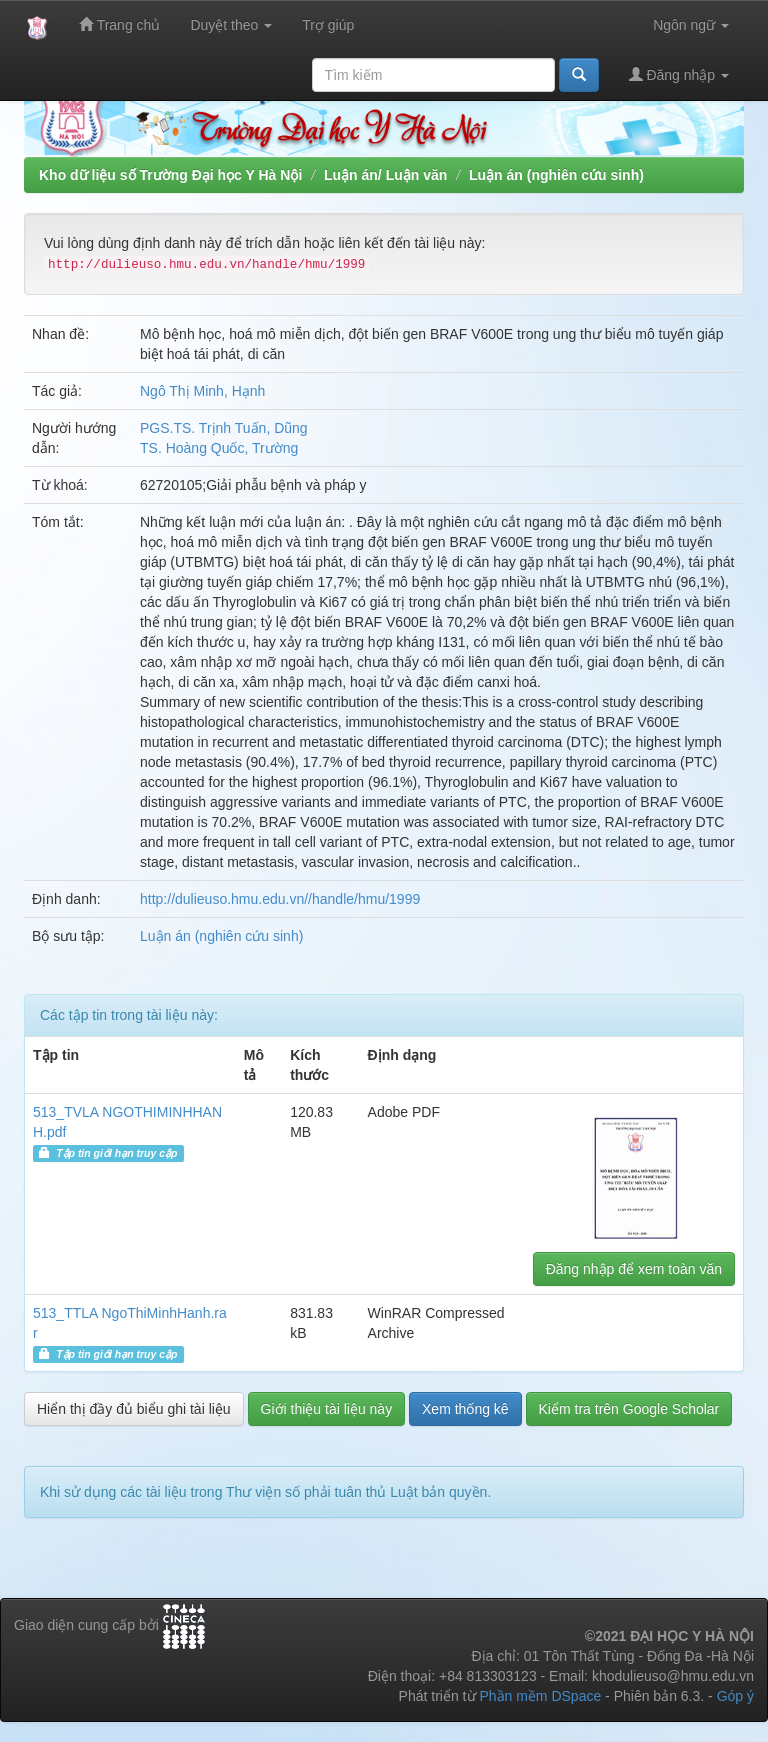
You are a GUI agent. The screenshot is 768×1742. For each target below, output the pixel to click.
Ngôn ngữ (691, 25)
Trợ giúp (328, 25)
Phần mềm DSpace (540, 1696)
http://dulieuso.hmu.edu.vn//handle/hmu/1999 (280, 899)
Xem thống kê (465, 1409)
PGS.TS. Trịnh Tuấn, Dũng (224, 428)
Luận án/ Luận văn (385, 175)
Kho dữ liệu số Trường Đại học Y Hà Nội (170, 175)
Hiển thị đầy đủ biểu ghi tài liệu (134, 1409)
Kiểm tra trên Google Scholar (629, 1409)
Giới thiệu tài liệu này (327, 1409)
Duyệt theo (231, 25)
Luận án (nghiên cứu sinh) (556, 175)
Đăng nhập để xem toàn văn (634, 1269)
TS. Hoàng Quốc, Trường (219, 448)
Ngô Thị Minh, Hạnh (202, 391)
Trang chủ (119, 24)
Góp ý (735, 1696)
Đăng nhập (679, 74)
